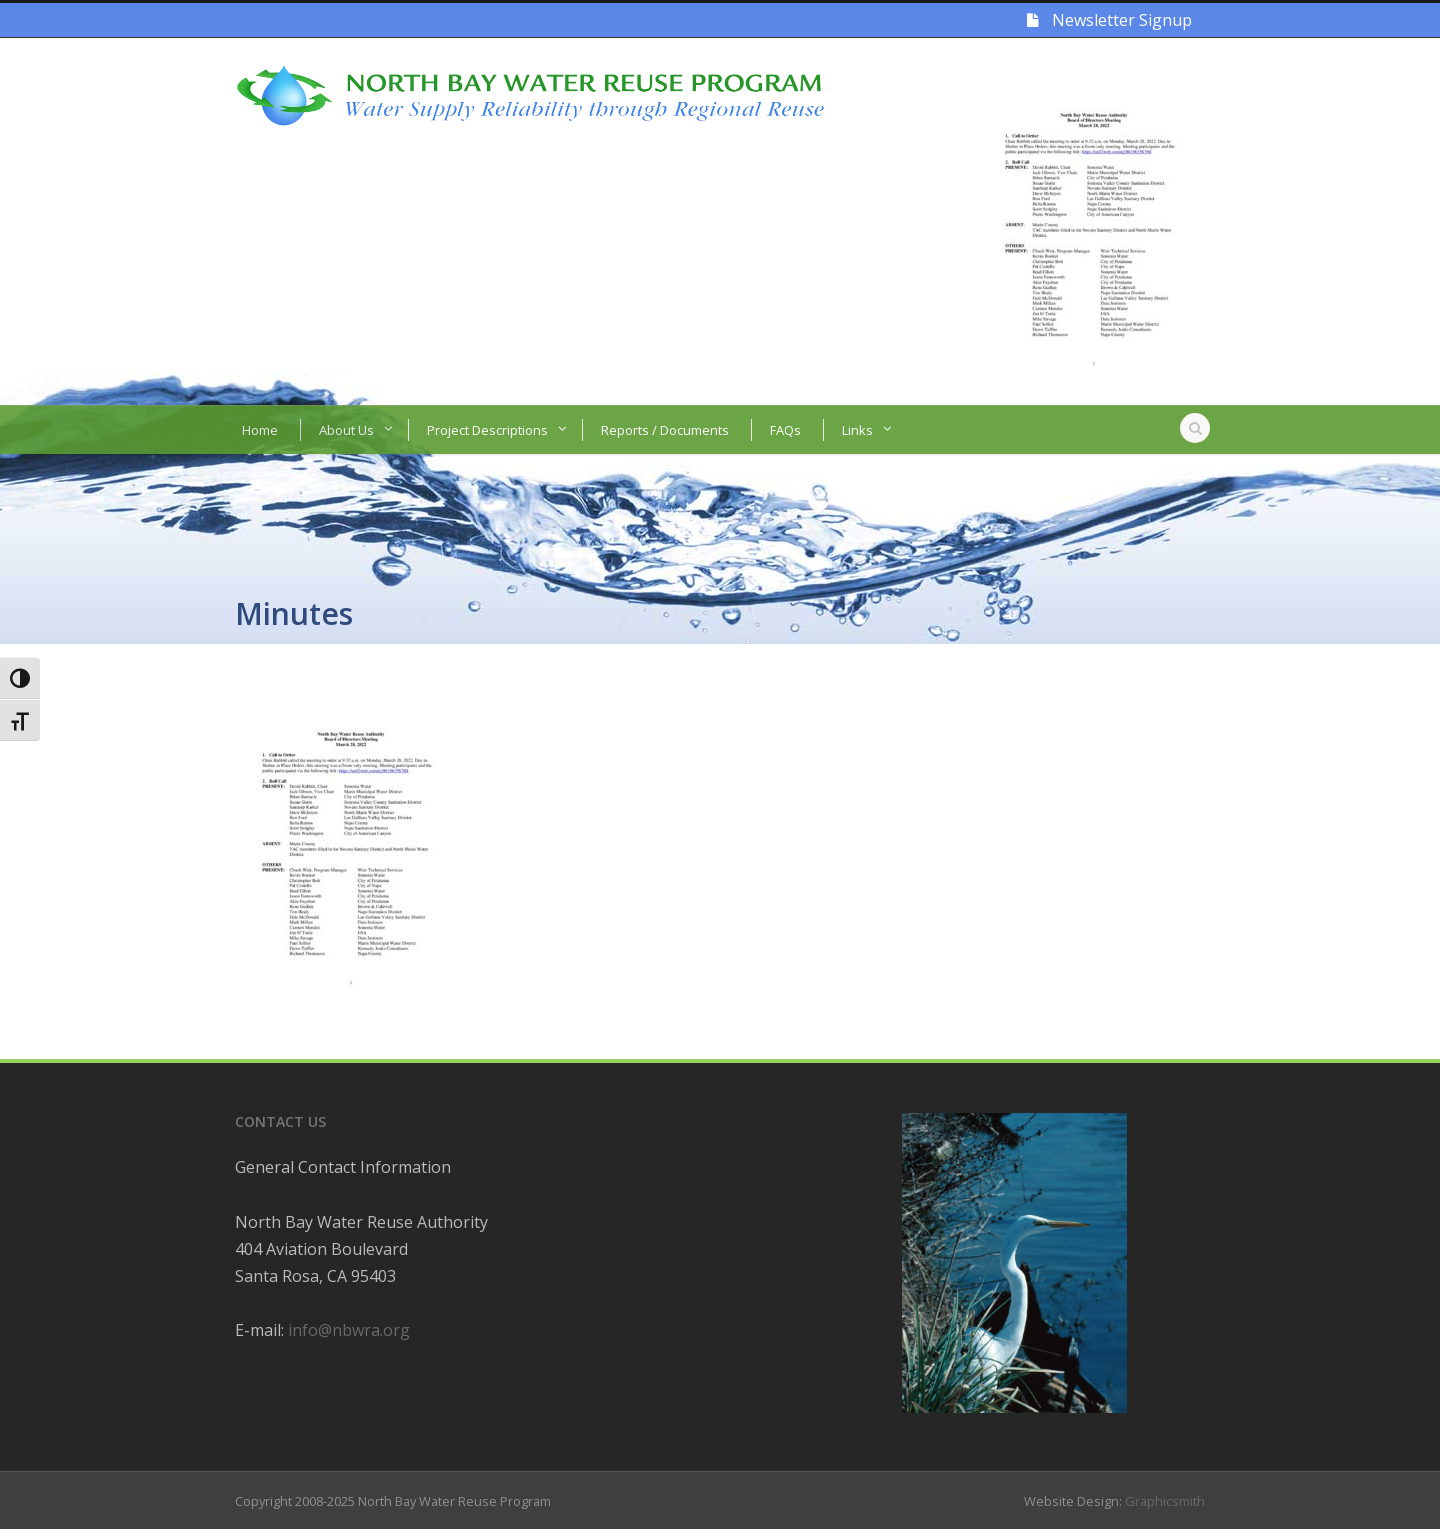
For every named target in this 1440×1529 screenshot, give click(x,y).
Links (857, 430)
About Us (346, 430)
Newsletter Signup (1109, 20)
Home (260, 430)
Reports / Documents (665, 430)
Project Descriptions (487, 430)
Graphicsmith (1165, 1501)
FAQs (785, 430)
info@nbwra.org (349, 1330)
